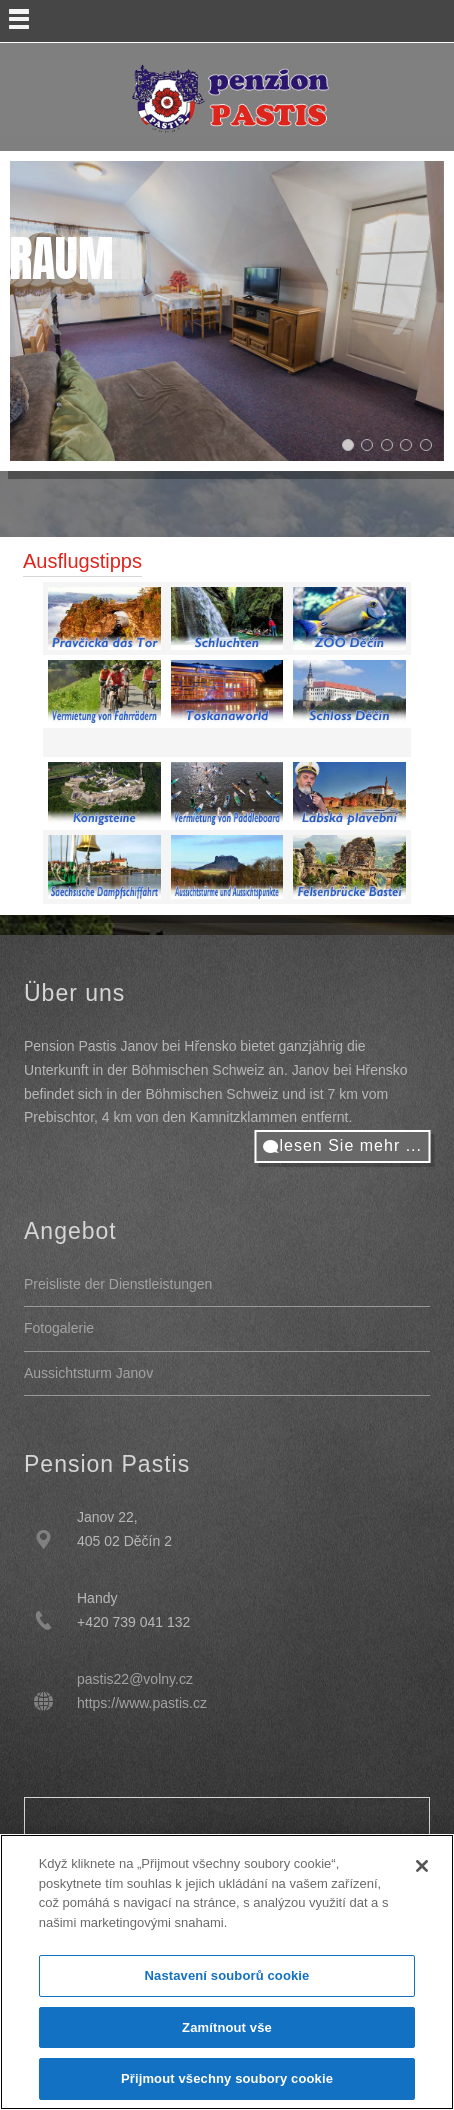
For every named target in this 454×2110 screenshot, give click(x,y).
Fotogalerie (59, 1328)
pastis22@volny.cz (135, 1679)
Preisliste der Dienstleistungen (118, 1284)
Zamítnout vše (227, 2027)
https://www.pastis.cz (142, 1703)
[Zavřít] (422, 1866)
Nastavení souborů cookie (227, 1975)
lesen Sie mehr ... (351, 1145)
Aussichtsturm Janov (88, 1373)
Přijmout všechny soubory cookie (227, 2078)
